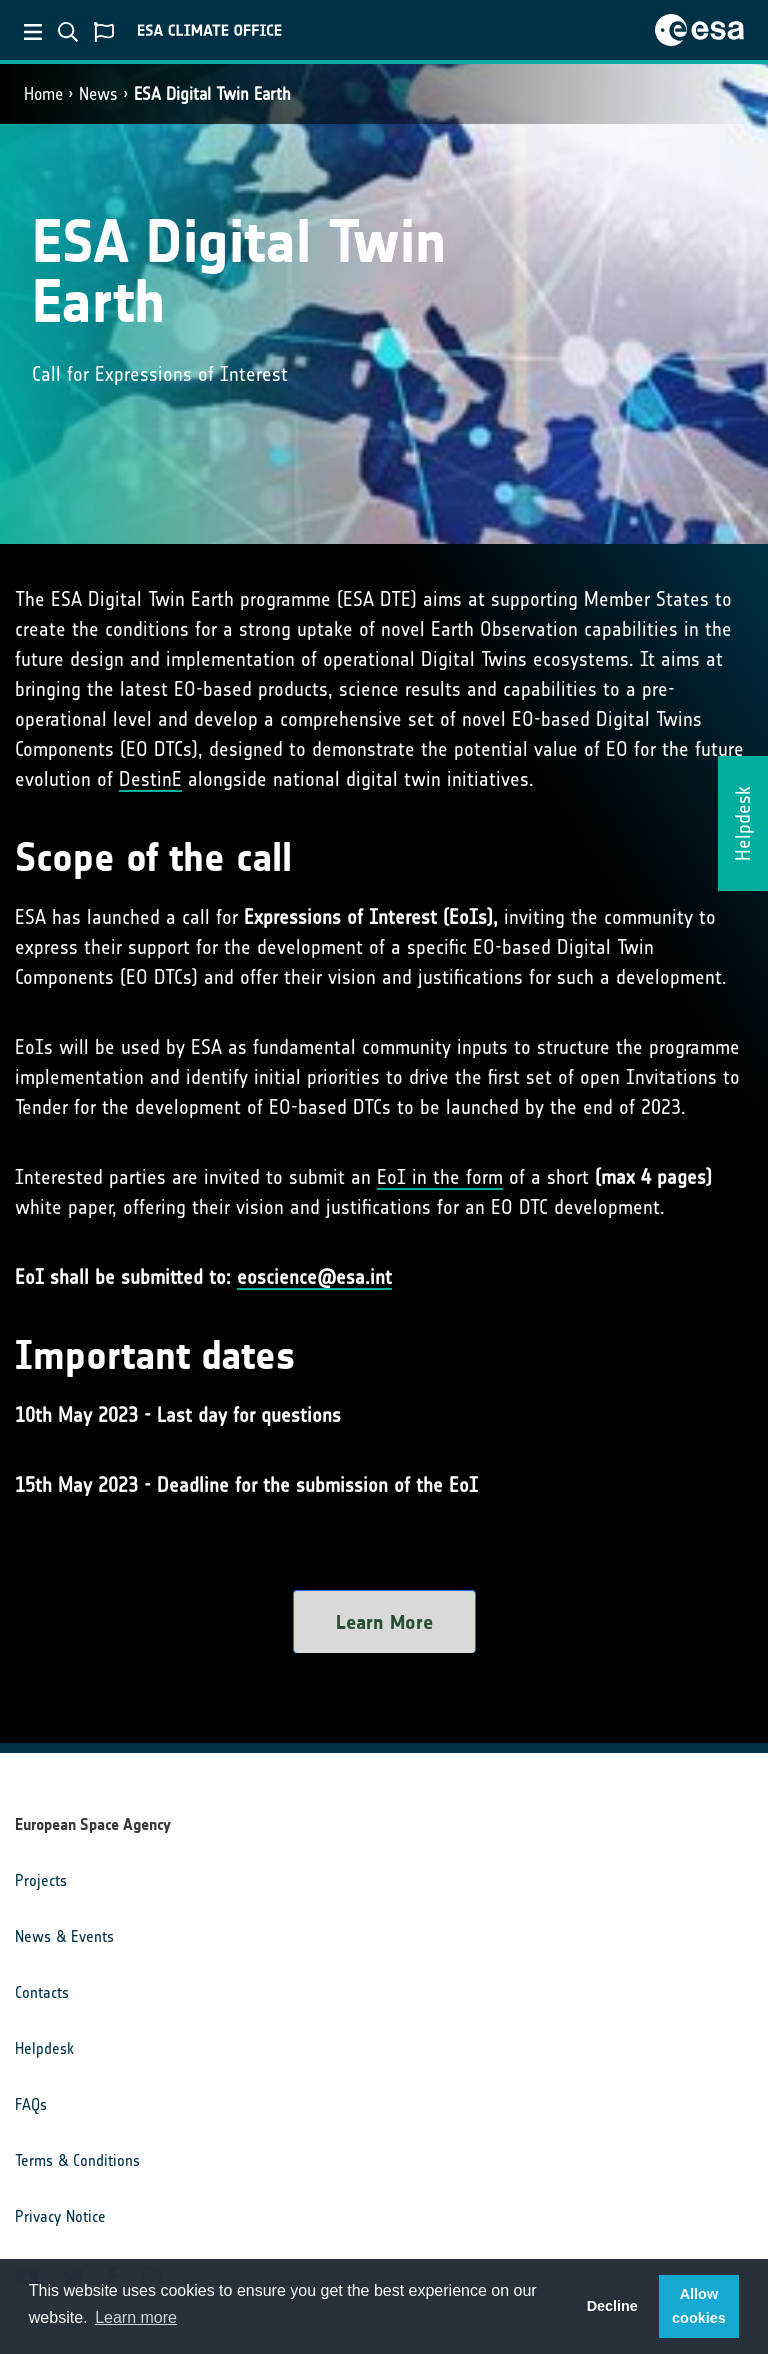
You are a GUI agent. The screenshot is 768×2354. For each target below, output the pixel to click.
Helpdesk (44, 2048)
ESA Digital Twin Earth (212, 94)
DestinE (150, 779)
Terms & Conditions (77, 2160)
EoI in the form (440, 1177)
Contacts (42, 1992)
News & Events (64, 1936)
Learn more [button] (136, 2317)
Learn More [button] (384, 1622)
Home (43, 94)
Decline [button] (612, 2306)
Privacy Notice (60, 2216)
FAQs (31, 2104)
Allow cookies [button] (699, 2306)
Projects (41, 1880)
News (98, 94)
